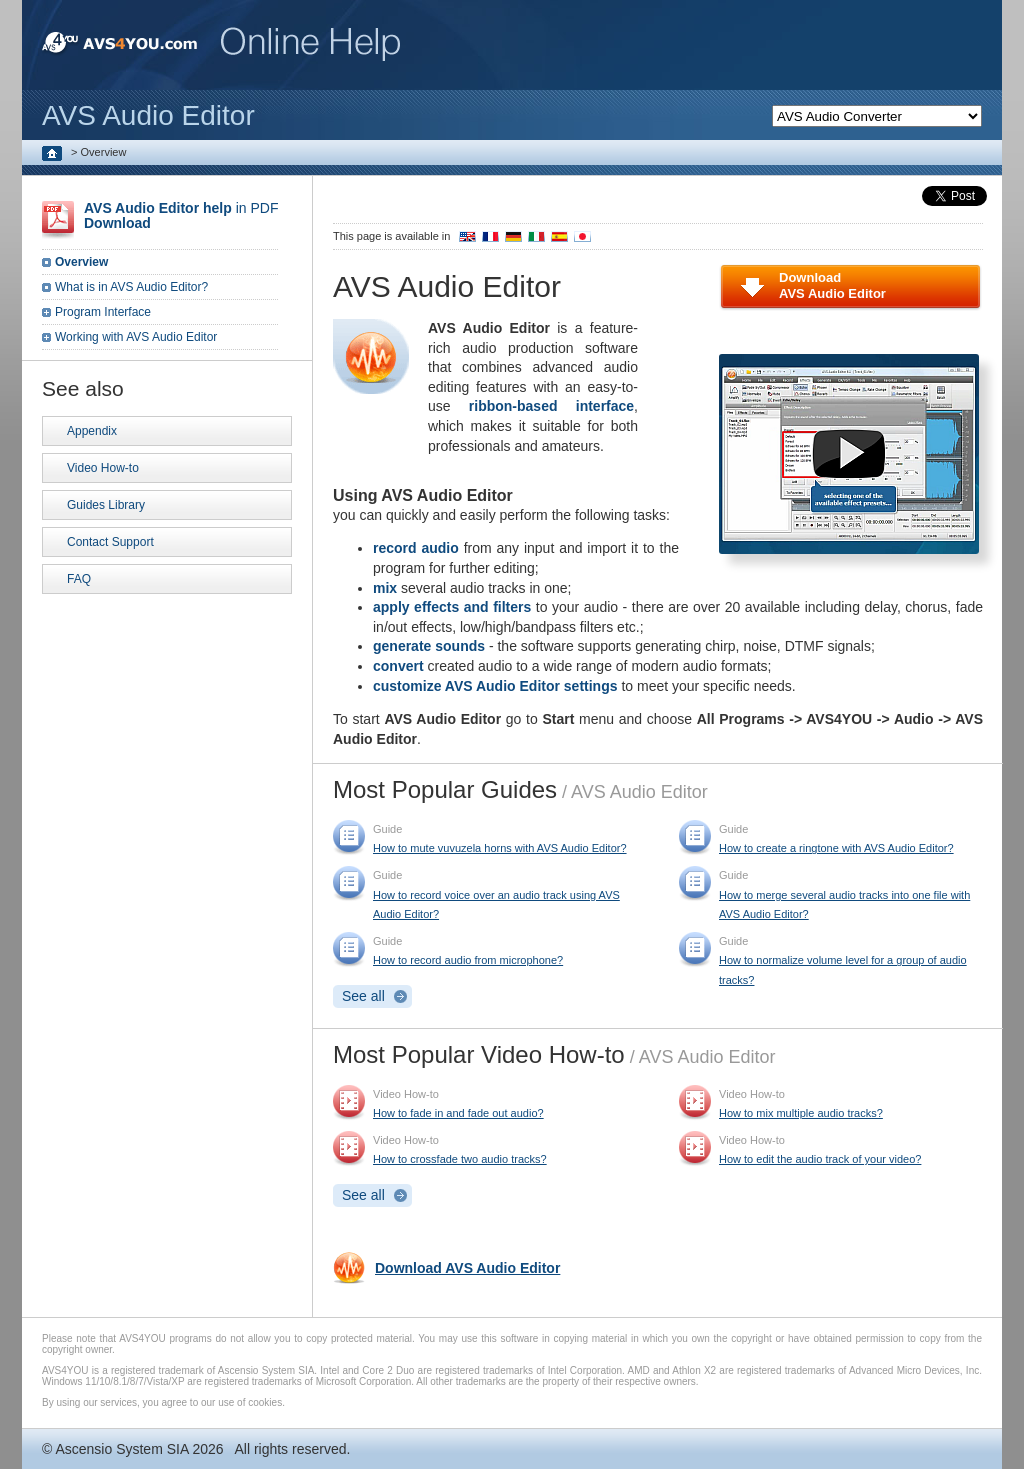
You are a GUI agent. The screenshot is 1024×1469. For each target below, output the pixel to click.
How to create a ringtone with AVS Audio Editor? (836, 848)
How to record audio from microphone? (468, 960)
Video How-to (103, 468)
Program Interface (103, 312)
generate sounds (429, 646)
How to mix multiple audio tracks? (801, 1113)
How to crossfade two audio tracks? (460, 1159)
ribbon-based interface (551, 406)
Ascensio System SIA (121, 1449)
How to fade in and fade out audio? (458, 1113)
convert (398, 666)
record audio (416, 548)
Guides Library (106, 505)
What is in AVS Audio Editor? (131, 287)
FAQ (79, 579)
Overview (81, 262)
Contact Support (110, 542)
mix (385, 588)
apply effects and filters (452, 607)
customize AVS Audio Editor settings (495, 686)
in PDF (181, 215)
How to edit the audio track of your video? (820, 1159)
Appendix (92, 431)
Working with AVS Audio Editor (136, 337)
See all (363, 996)
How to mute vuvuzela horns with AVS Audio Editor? (500, 848)
